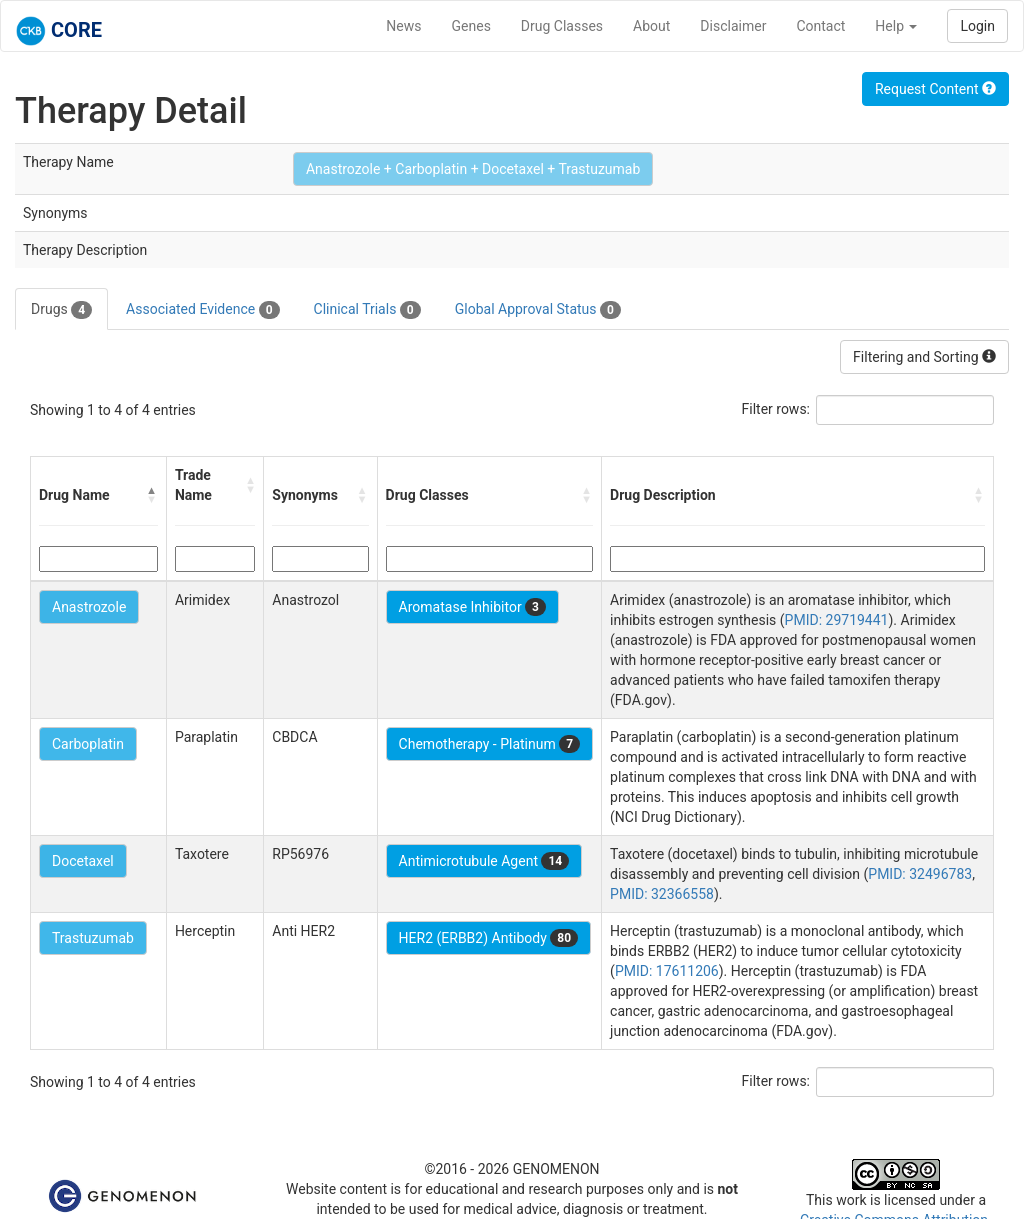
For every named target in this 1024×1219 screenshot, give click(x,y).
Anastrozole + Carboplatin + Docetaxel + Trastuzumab (473, 169)
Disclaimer (733, 26)
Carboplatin (88, 744)
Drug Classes (562, 26)
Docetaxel (83, 861)
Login (977, 26)
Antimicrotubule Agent (484, 861)
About (651, 26)
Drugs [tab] (61, 310)
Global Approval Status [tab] (538, 310)
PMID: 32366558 (662, 894)
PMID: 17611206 (667, 971)
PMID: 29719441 (837, 620)
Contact (820, 26)
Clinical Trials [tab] (367, 310)
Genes (471, 26)
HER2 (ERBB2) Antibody (488, 938)
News (403, 26)
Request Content (935, 89)
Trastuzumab (93, 938)
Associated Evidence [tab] (202, 310)
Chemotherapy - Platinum (489, 744)
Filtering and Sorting (924, 357)
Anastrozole (89, 607)
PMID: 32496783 (920, 874)
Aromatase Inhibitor (472, 607)
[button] (152, 495)
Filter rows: (776, 409)
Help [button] (896, 26)
